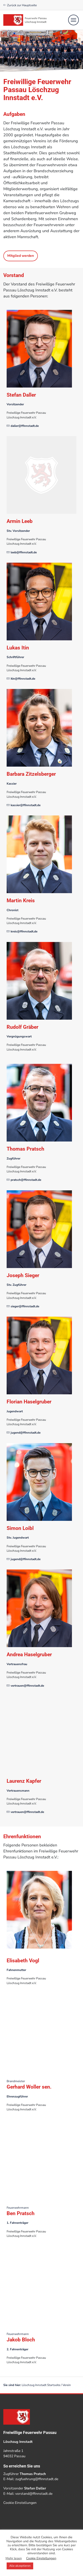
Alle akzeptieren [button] (20, 2566)
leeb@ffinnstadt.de (24, 552)
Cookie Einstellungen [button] (20, 2502)
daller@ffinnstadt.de (25, 426)
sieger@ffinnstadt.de (25, 1306)
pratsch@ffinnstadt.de (26, 1180)
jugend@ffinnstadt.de (26, 1432)
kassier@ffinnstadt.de (26, 805)
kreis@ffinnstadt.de (24, 931)
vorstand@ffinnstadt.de (33, 2493)
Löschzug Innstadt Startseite (41, 2385)
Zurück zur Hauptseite (20, 5)
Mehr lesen (14, 2558)
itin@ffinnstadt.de (23, 679)
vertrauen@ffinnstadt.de (27, 1686)
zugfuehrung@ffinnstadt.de (36, 2479)
